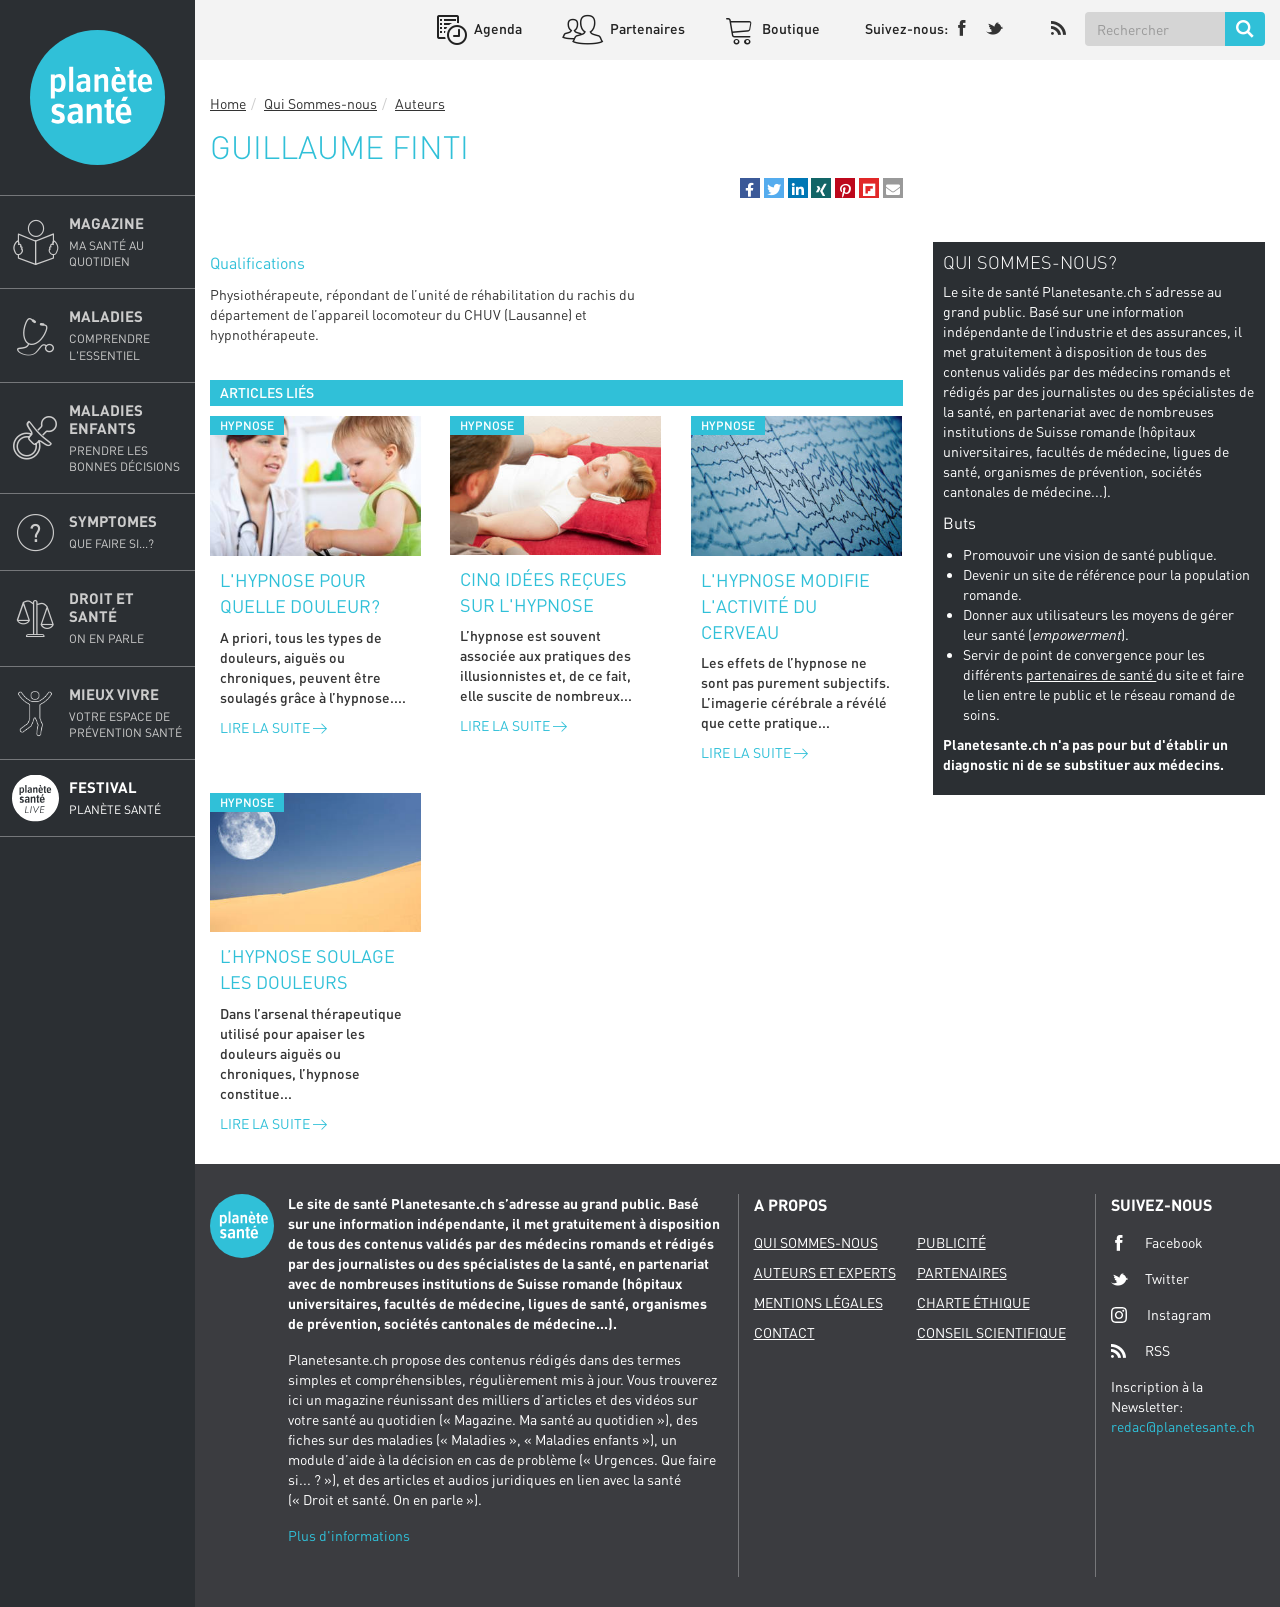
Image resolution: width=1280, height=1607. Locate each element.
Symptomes (126, 532)
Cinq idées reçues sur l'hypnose (543, 592)
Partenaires (646, 28)
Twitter (1150, 1279)
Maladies (126, 335)
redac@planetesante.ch (1183, 1426)
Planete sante (97, 97)
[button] (750, 188)
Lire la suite (273, 727)
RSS (1140, 1351)
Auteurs (420, 103)
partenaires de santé (1091, 674)
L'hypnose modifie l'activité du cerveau (785, 605)
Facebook (1157, 1243)
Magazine (126, 242)
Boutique (789, 28)
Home (228, 103)
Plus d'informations (349, 1535)
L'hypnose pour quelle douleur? (300, 593)
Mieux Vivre (126, 713)
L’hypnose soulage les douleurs (307, 969)
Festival (126, 798)
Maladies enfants (126, 438)
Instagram (1161, 1314)
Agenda (496, 28)
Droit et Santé (126, 618)
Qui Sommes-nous (320, 103)
